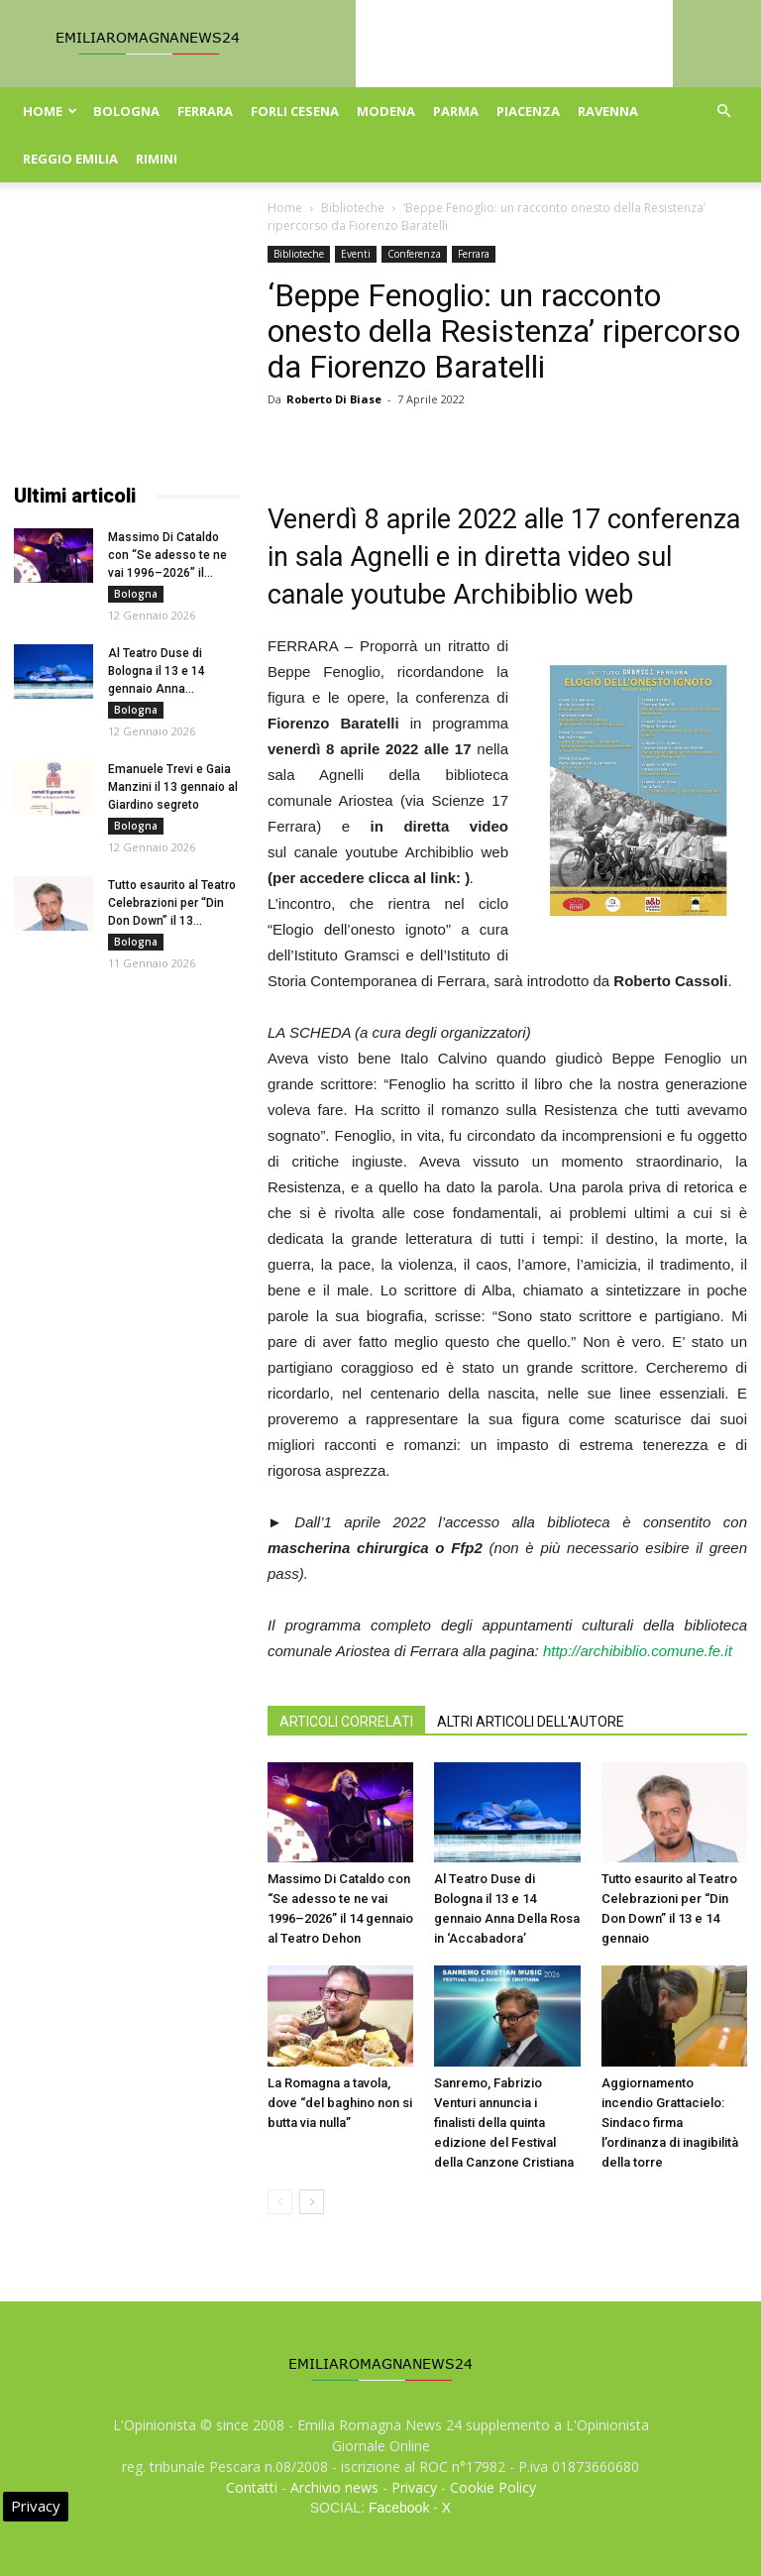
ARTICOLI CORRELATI (346, 1722)
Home (50, 111)
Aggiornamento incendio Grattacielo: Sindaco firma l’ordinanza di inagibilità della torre (669, 2122)
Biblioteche (352, 207)
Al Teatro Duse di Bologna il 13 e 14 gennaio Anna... (156, 671)
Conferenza (414, 254)
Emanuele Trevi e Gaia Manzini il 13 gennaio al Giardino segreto (173, 787)
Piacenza (528, 111)
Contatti (251, 2487)
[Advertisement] (127, 345)
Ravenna (608, 111)
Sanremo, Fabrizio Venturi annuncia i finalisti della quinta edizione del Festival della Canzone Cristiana (504, 2122)
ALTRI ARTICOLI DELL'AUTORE (530, 1722)
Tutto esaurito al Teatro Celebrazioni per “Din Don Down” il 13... (172, 903)
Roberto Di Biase (333, 399)
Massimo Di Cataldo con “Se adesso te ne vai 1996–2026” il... (167, 555)
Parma (456, 111)
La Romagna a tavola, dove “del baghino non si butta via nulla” (340, 2102)
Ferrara (205, 111)
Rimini (156, 159)
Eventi (356, 254)
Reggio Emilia (70, 159)
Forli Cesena (295, 111)
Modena (386, 111)
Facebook (399, 2508)
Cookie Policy (493, 2487)
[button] (723, 111)
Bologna (126, 111)
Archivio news (334, 2487)
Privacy (414, 2487)
